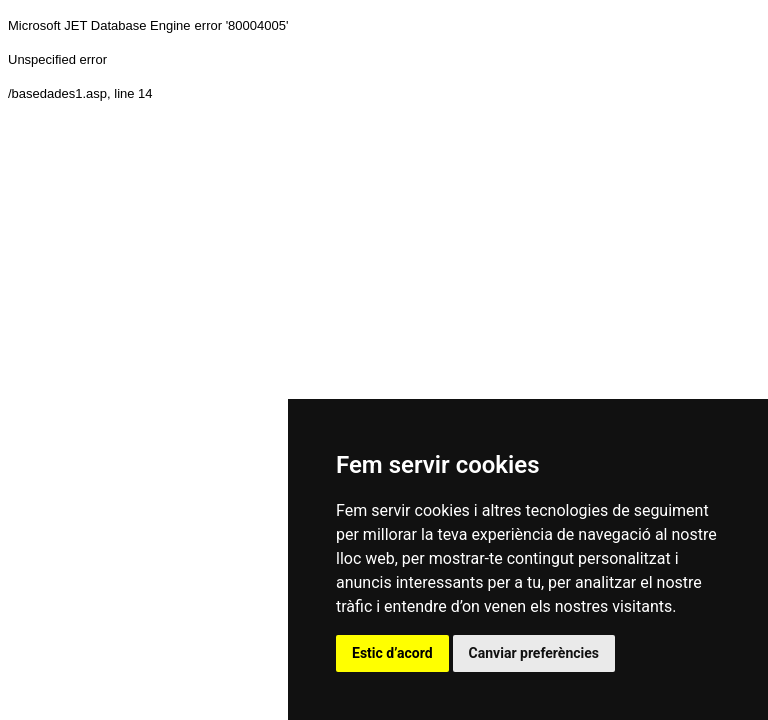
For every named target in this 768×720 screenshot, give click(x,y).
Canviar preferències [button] (534, 653)
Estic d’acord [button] (392, 653)
